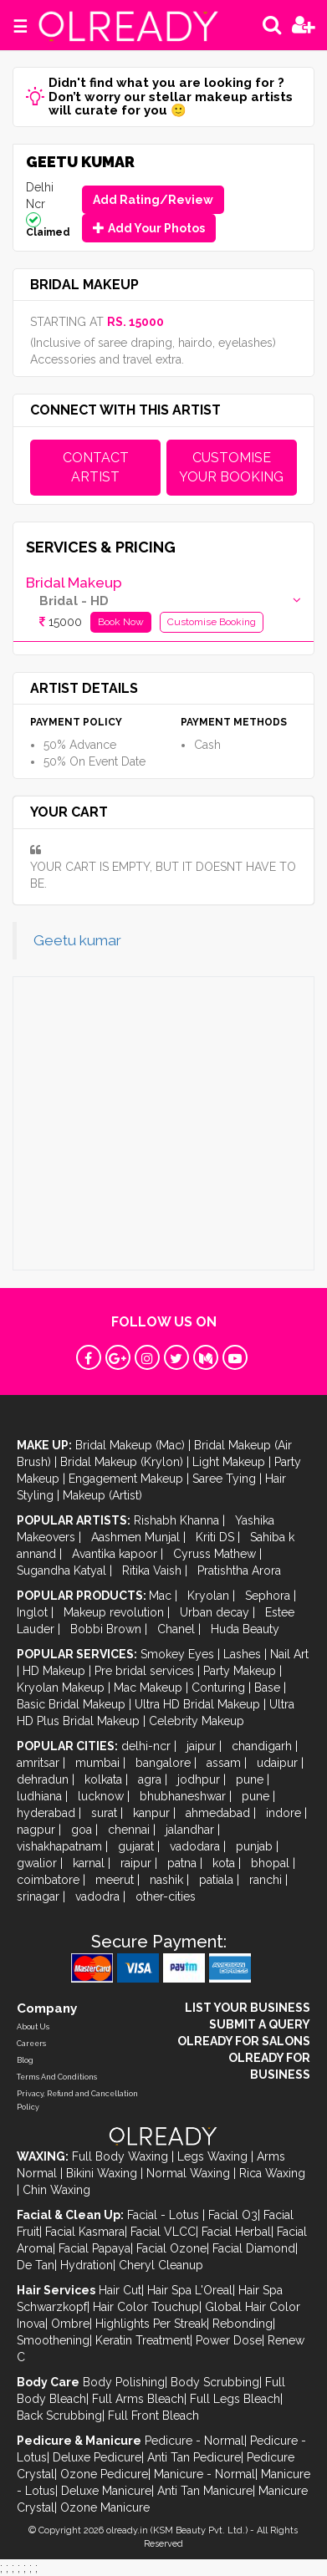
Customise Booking (211, 622)
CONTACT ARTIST (96, 467)
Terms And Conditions (57, 2077)
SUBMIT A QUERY (259, 2024)
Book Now (121, 622)
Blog (25, 2060)
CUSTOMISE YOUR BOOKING (231, 467)
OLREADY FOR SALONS (243, 2041)
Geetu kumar (77, 940)
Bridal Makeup (74, 582)
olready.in (127, 2530)
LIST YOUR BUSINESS (247, 2007)
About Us (33, 2027)
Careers (31, 2043)
